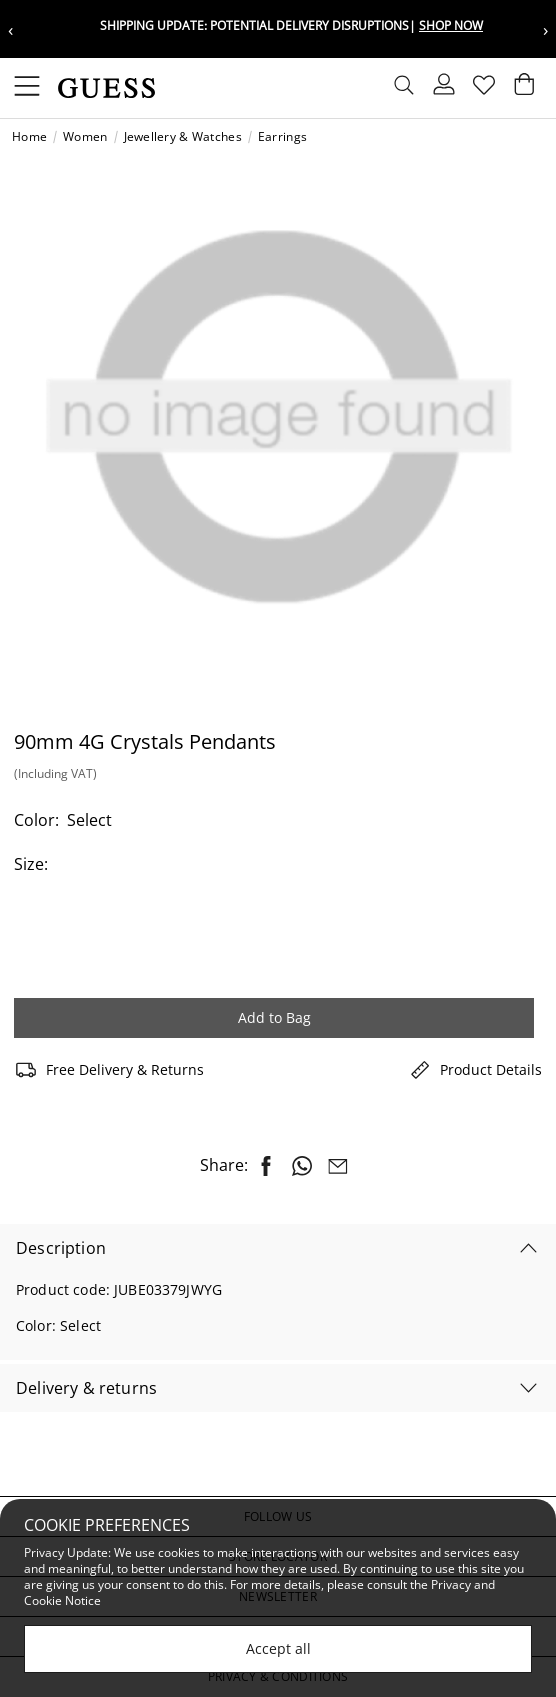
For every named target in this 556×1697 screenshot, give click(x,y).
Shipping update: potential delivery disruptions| (291, 25)
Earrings (282, 137)
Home (29, 137)
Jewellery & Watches (183, 137)
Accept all (278, 1648)
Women (85, 137)
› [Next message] (545, 29)
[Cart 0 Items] (524, 89)
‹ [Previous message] (10, 29)
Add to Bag (274, 1017)
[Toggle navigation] (27, 88)
